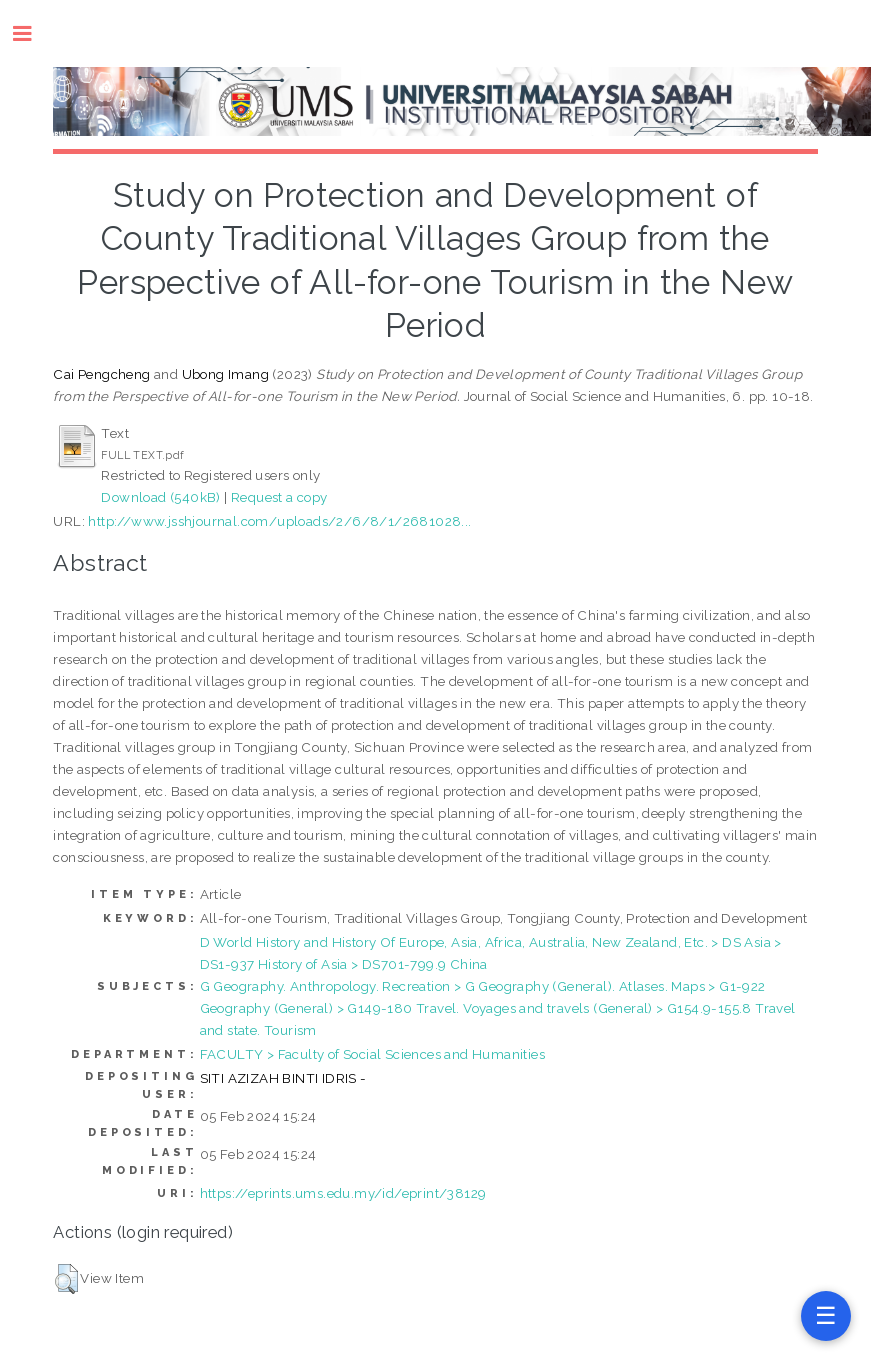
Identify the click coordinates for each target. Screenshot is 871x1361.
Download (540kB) (160, 497)
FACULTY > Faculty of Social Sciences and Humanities (372, 1054)
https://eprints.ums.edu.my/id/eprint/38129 (343, 1193)
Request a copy (279, 497)
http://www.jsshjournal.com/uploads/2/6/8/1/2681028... (279, 521)
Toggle (32, 33)
